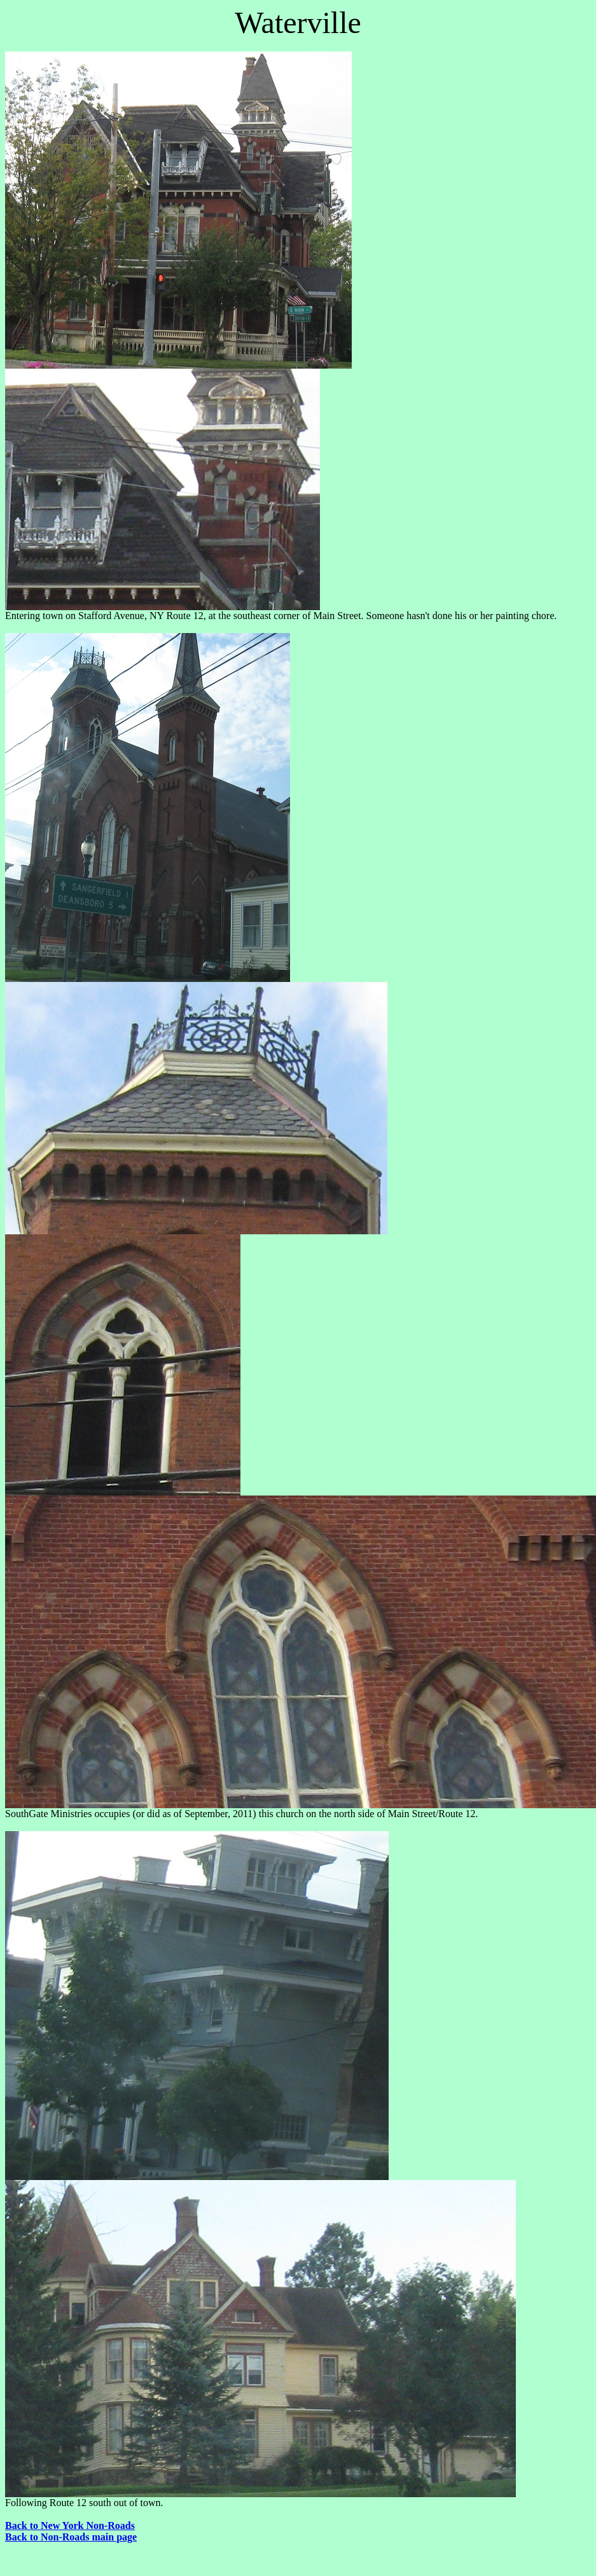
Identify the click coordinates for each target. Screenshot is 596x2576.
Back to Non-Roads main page (71, 2537)
